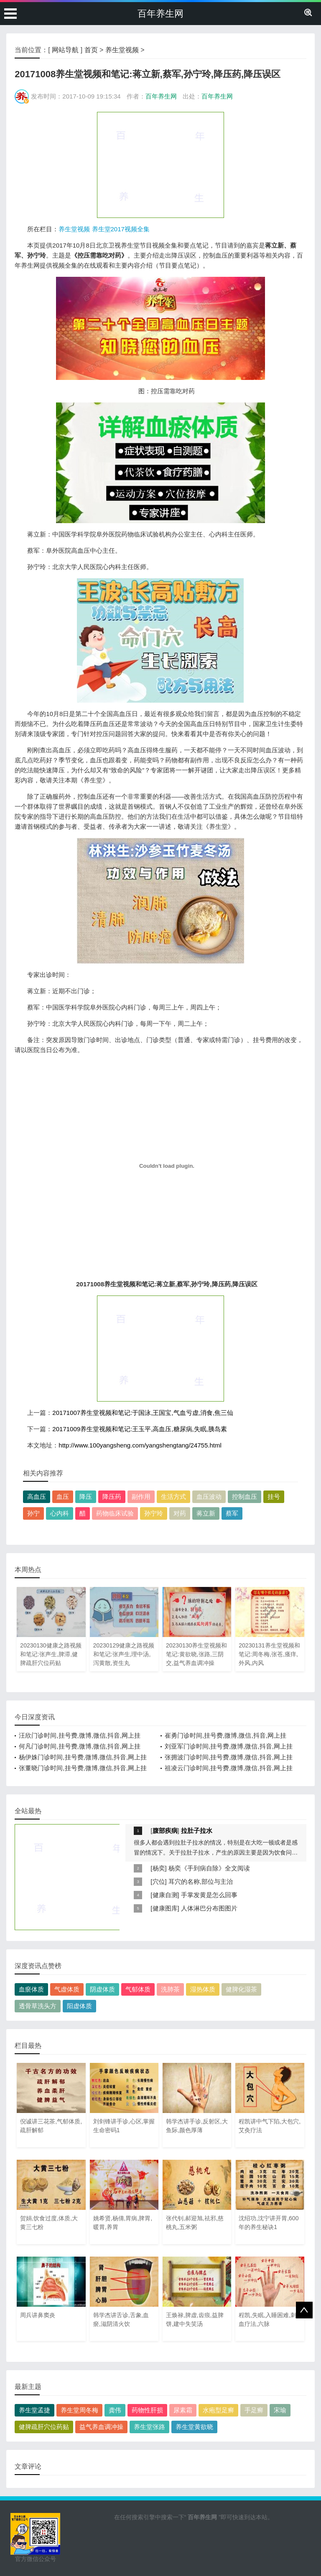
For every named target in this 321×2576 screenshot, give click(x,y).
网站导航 (65, 49)
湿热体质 (202, 1989)
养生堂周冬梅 (79, 2410)
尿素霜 (182, 2410)
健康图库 (165, 1908)
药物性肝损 (147, 2410)
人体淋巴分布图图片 (209, 1908)
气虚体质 (66, 1989)
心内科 (59, 1513)
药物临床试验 (115, 1513)
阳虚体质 (79, 2005)
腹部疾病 (165, 1830)
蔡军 (232, 1513)
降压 (85, 1496)
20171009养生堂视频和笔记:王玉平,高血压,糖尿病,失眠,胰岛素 (139, 1428)
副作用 (141, 1496)
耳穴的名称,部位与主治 (200, 1881)
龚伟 (115, 2410)
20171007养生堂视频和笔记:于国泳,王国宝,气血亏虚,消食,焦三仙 (142, 1412)
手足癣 (254, 2410)
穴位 (159, 1881)
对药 (179, 1513)
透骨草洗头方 (37, 2005)
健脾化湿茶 (241, 1989)
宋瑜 (280, 2410)
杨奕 (159, 1868)
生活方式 (173, 1496)
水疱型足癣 (218, 2410)
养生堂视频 (122, 49)
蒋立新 (205, 1513)
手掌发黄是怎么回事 (209, 1894)
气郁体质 (137, 1989)
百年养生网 (160, 13)
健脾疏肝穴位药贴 (44, 2426)
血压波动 (209, 1496)
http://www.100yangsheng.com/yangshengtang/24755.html (140, 1445)
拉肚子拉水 (196, 1830)
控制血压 (244, 1496)
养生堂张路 (149, 2426)
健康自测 (165, 1894)
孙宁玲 (153, 1513)
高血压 (36, 1496)
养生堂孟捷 (34, 2410)
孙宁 (33, 1513)
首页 (91, 49)
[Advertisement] (160, 164)
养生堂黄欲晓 (194, 2426)
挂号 (274, 1496)
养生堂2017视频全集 (121, 229)
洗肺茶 (170, 1989)
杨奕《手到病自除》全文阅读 (209, 1868)
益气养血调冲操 (101, 2426)
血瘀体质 (31, 1989)
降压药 (111, 1496)
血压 (62, 1496)
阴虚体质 (102, 1989)
